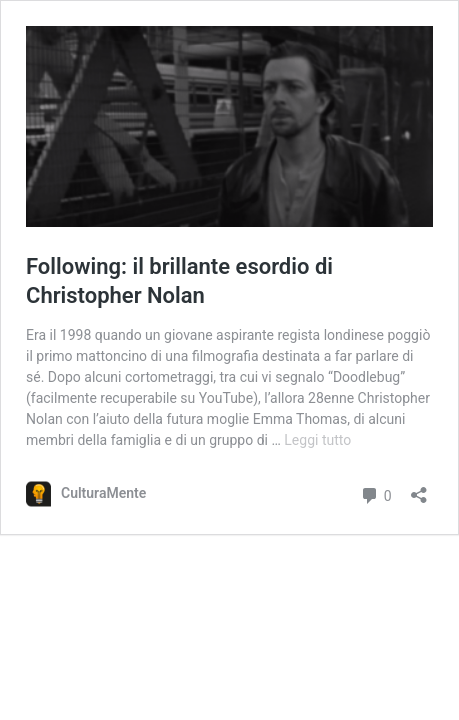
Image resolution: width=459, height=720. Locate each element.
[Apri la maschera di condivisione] (419, 488)
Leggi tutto (317, 440)
